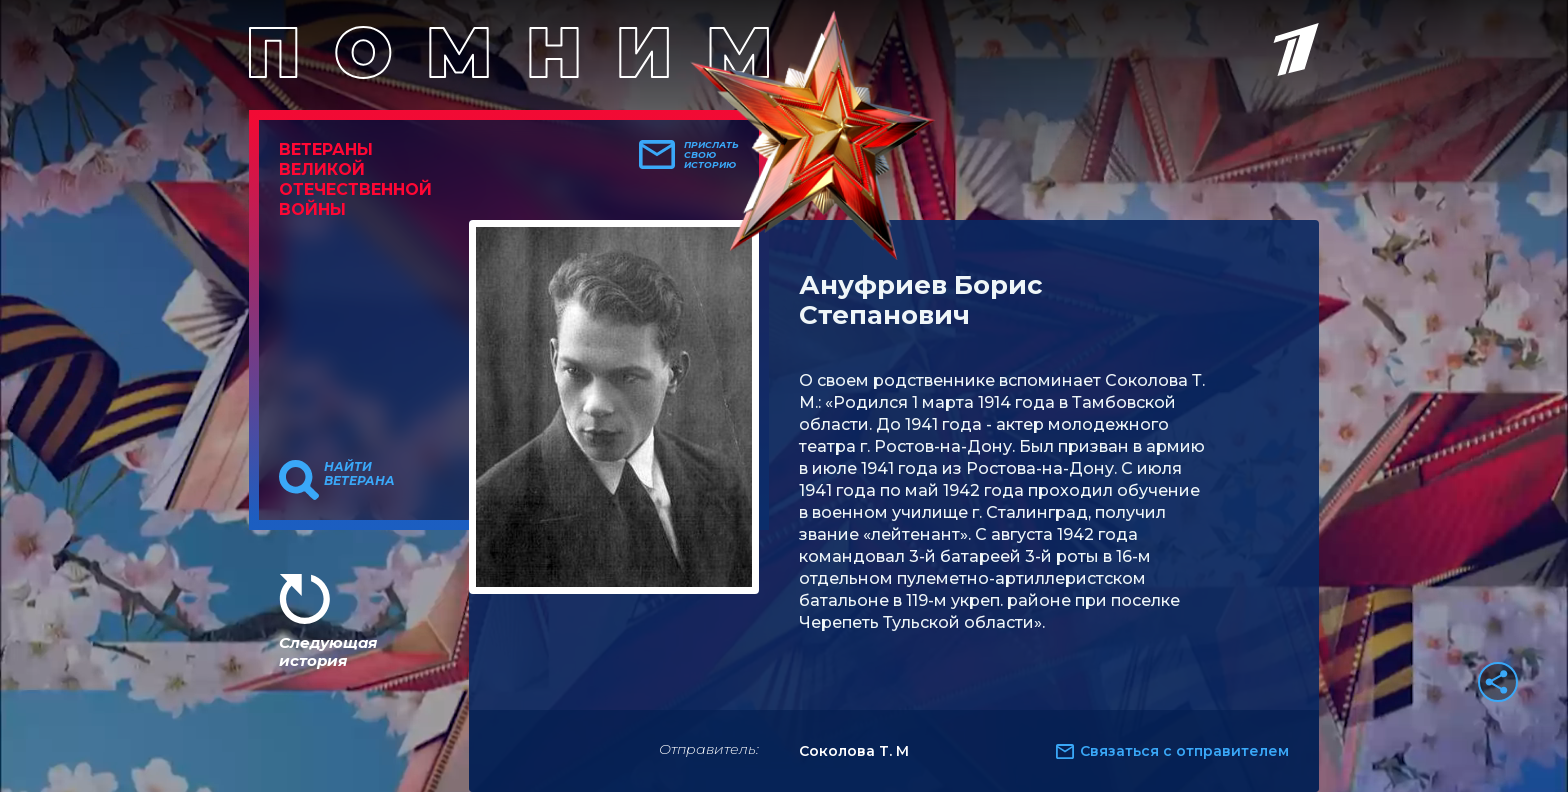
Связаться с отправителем (1184, 751)
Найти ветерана (359, 474)
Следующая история (328, 651)
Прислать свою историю (711, 155)
